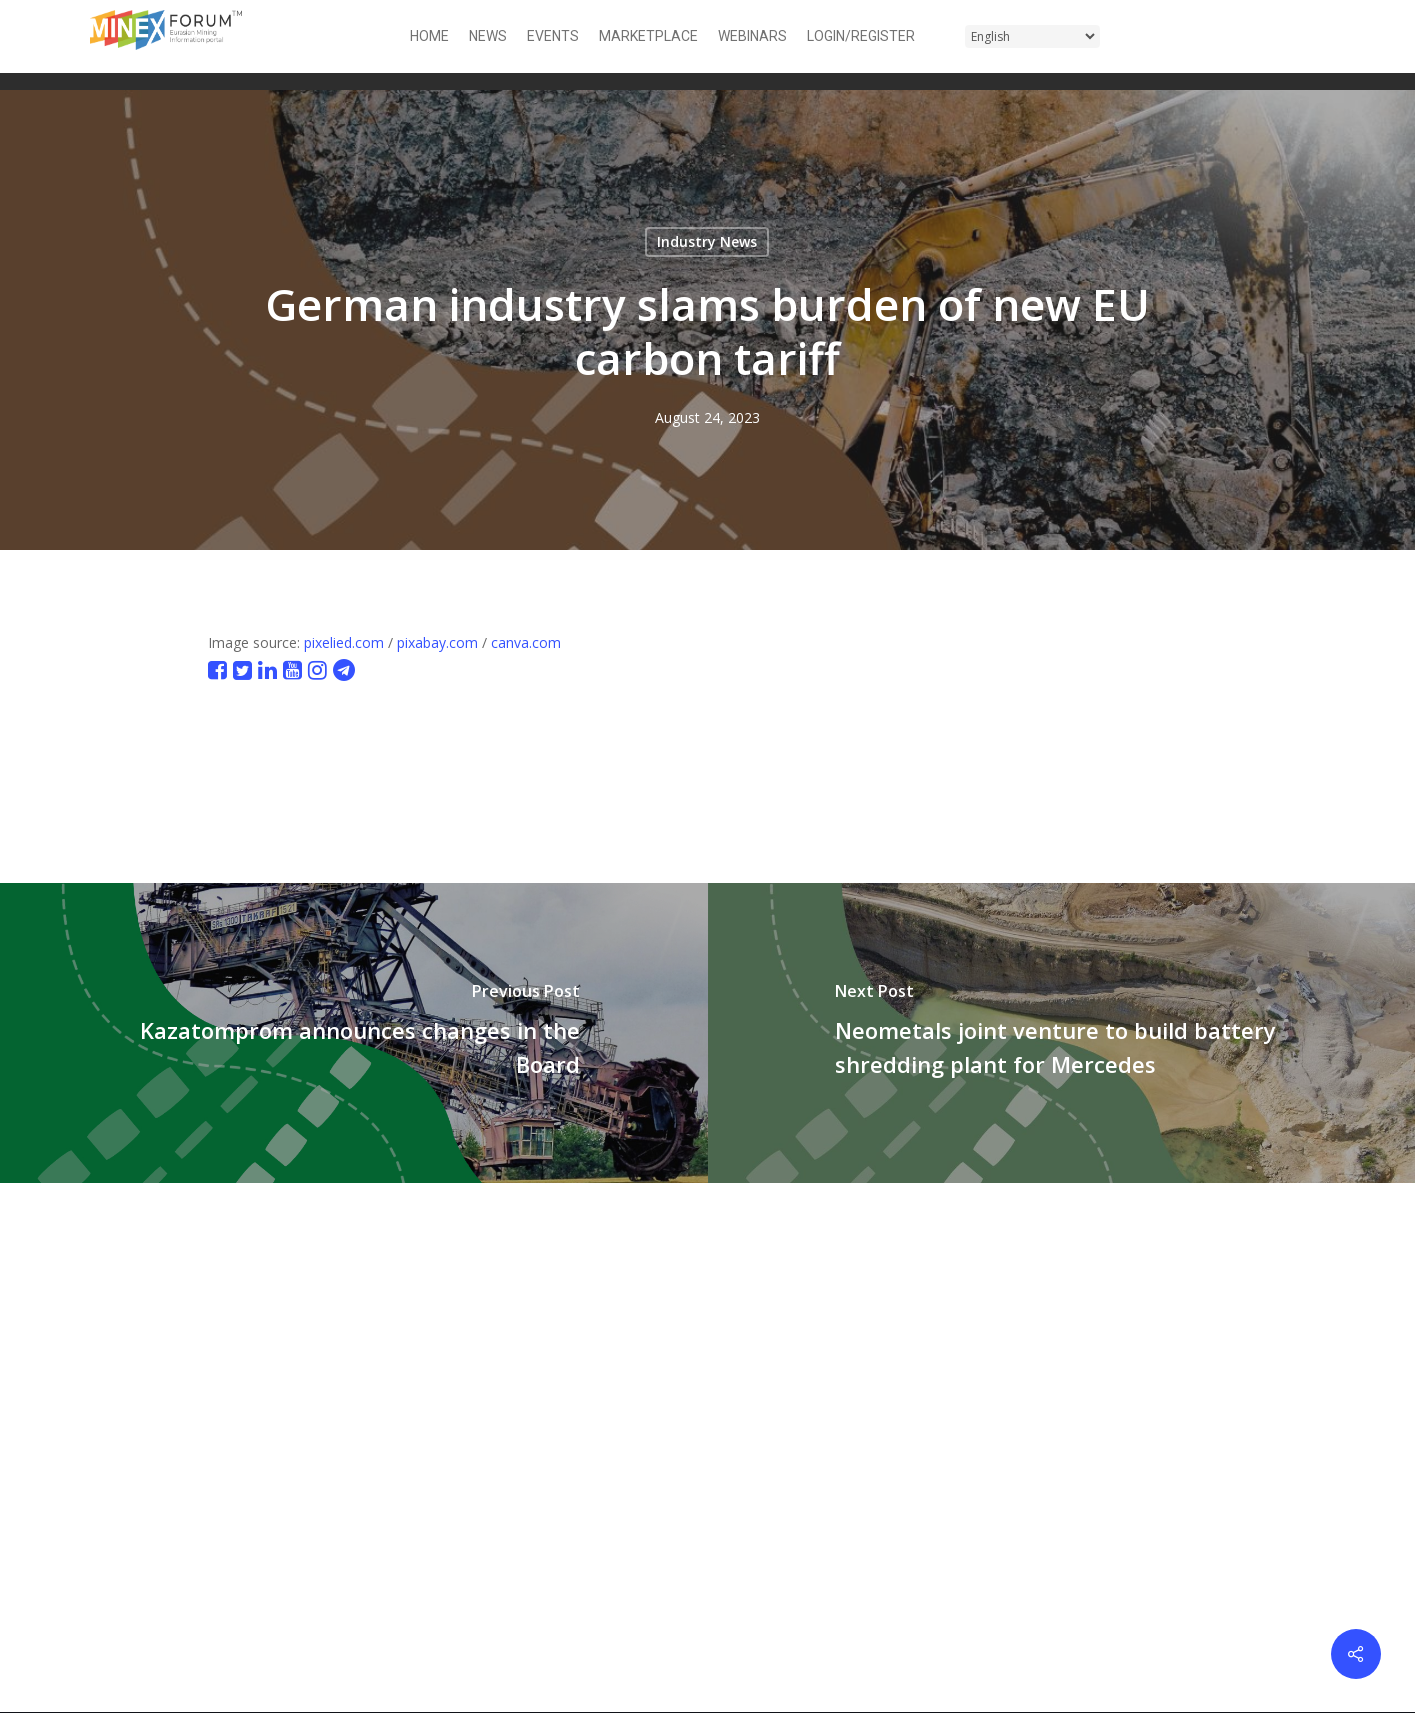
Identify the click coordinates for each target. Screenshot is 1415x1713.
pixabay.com (437, 642)
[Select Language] (1032, 36)
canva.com (526, 642)
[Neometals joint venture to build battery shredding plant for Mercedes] (1062, 1033)
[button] (1313, 36)
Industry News (707, 241)
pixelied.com (344, 642)
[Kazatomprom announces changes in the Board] (354, 1033)
